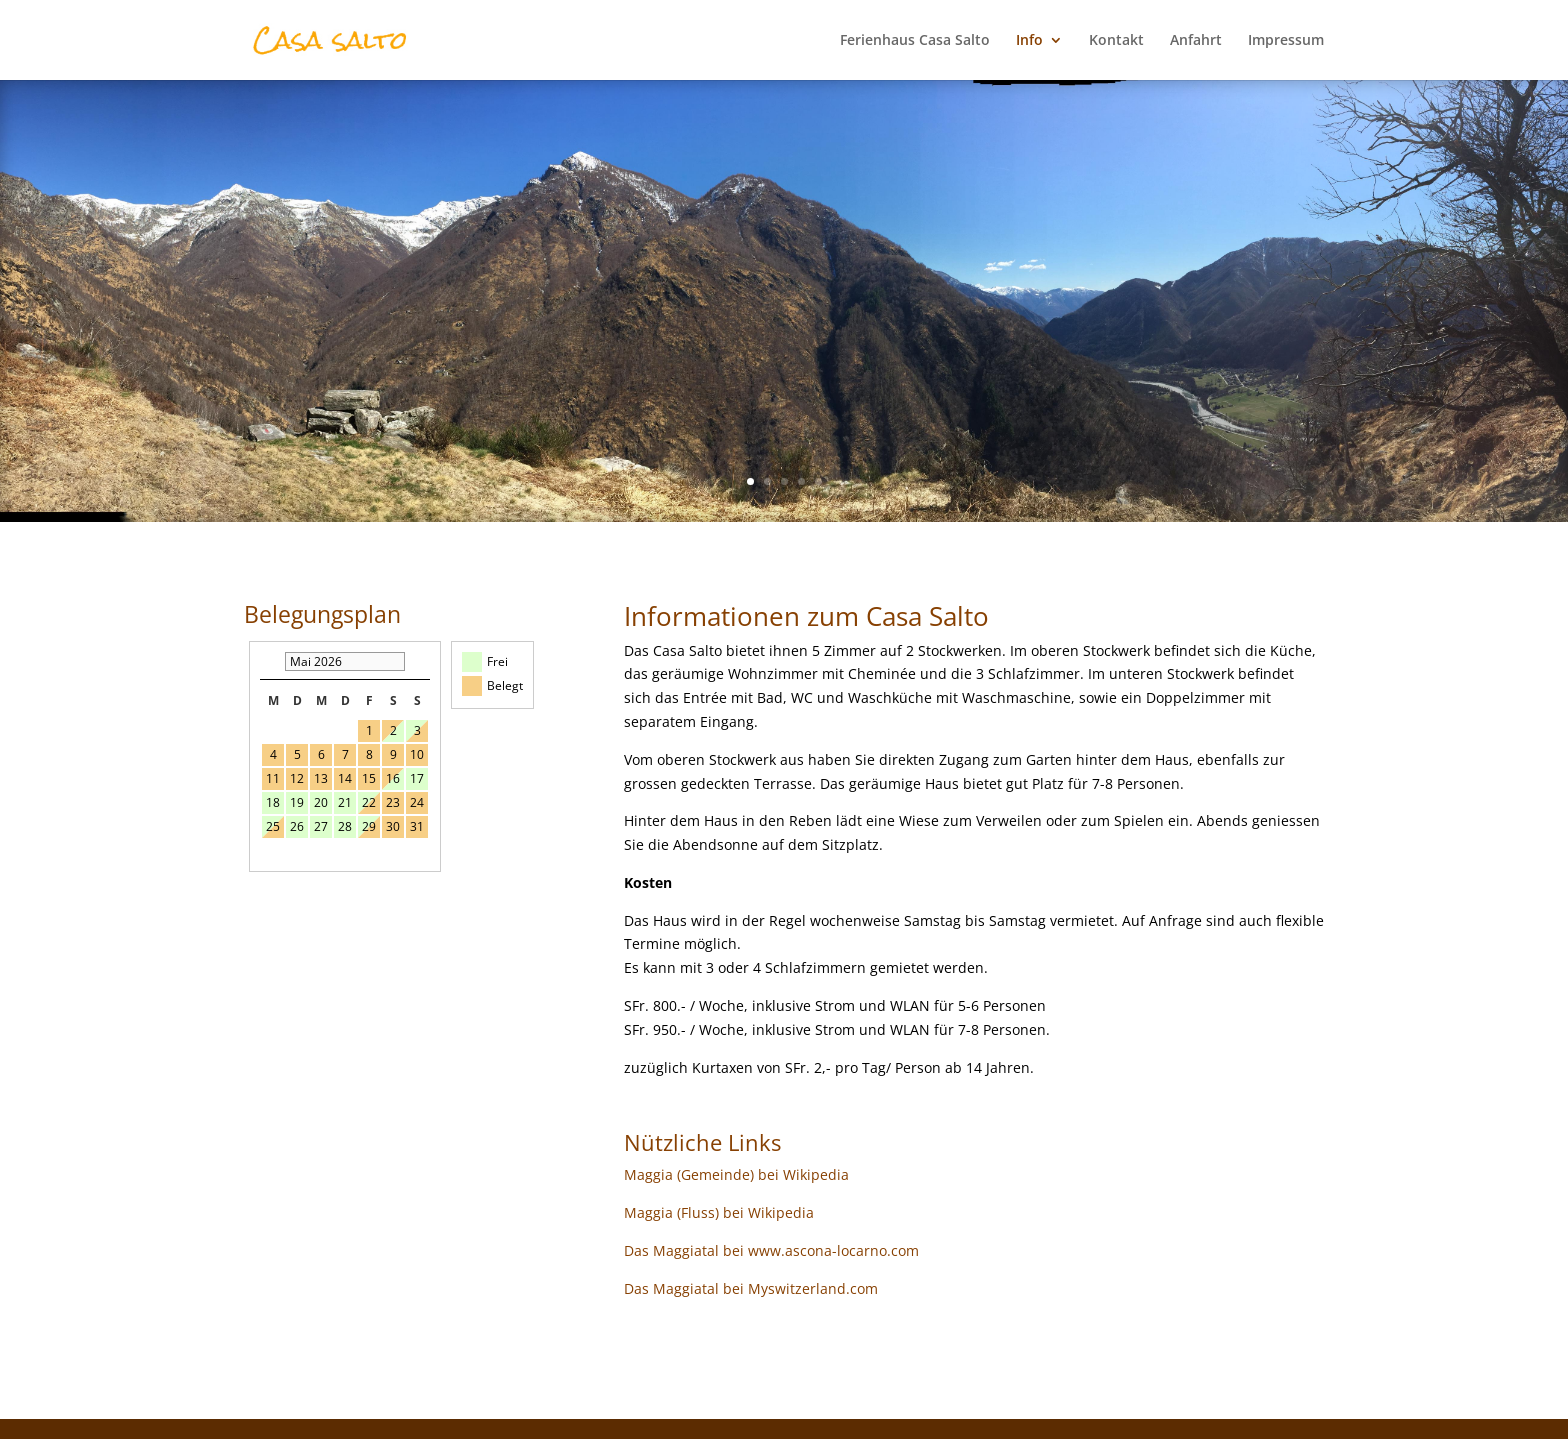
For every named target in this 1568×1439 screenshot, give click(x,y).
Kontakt (1116, 41)
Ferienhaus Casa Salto (915, 41)
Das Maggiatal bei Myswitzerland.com (751, 1288)
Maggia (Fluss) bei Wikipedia (719, 1212)
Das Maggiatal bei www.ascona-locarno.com (771, 1250)
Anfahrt (1196, 41)
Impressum (1286, 41)
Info (1029, 41)
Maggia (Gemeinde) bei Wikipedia (736, 1174)
